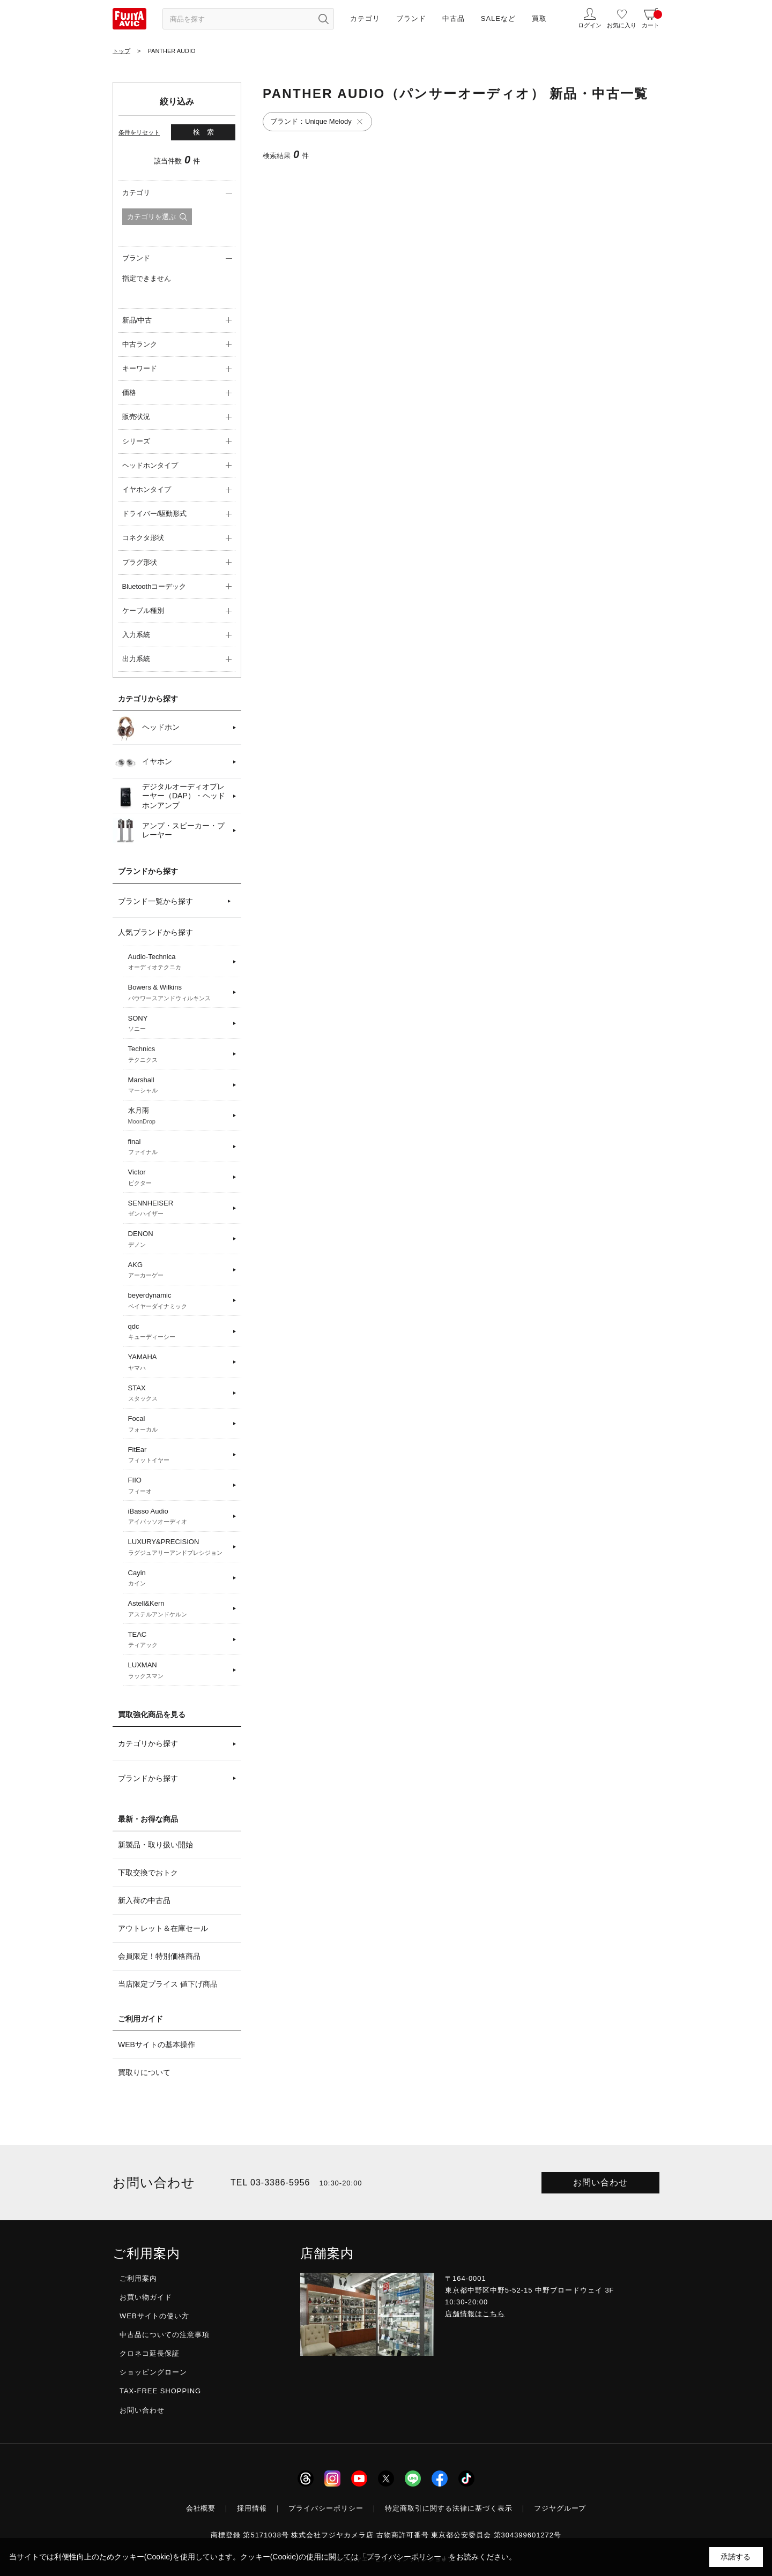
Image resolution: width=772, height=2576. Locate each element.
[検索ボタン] (323, 18)
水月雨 (178, 1116)
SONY (178, 1024)
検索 (207, 132)
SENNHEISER (178, 1208)
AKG (178, 1270)
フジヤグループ (560, 2508)
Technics (178, 1054)
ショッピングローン (153, 2372)
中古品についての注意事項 (165, 2335)
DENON (178, 1239)
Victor (178, 1177)
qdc (178, 1332)
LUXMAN (178, 1670)
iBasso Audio (178, 1516)
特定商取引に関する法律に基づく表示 (449, 2508)
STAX (178, 1393)
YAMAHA (178, 1362)
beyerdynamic (178, 1301)
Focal (178, 1424)
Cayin (178, 1578)
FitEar (178, 1455)
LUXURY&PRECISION (178, 1547)
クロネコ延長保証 (150, 2353)
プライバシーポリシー (325, 2508)
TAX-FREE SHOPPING (160, 2391)
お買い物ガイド (146, 2297)
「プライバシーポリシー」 (404, 2556)
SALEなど (498, 18)
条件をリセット (139, 132)
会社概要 (201, 2508)
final (178, 1147)
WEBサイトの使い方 (154, 2316)
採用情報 (252, 2508)
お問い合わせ (600, 2182)
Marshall (178, 1085)
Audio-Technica (178, 962)
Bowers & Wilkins (178, 992)
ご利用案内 (138, 2278)
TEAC (178, 1640)
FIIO (178, 1485)
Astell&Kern (178, 1609)
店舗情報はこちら (475, 2314)
